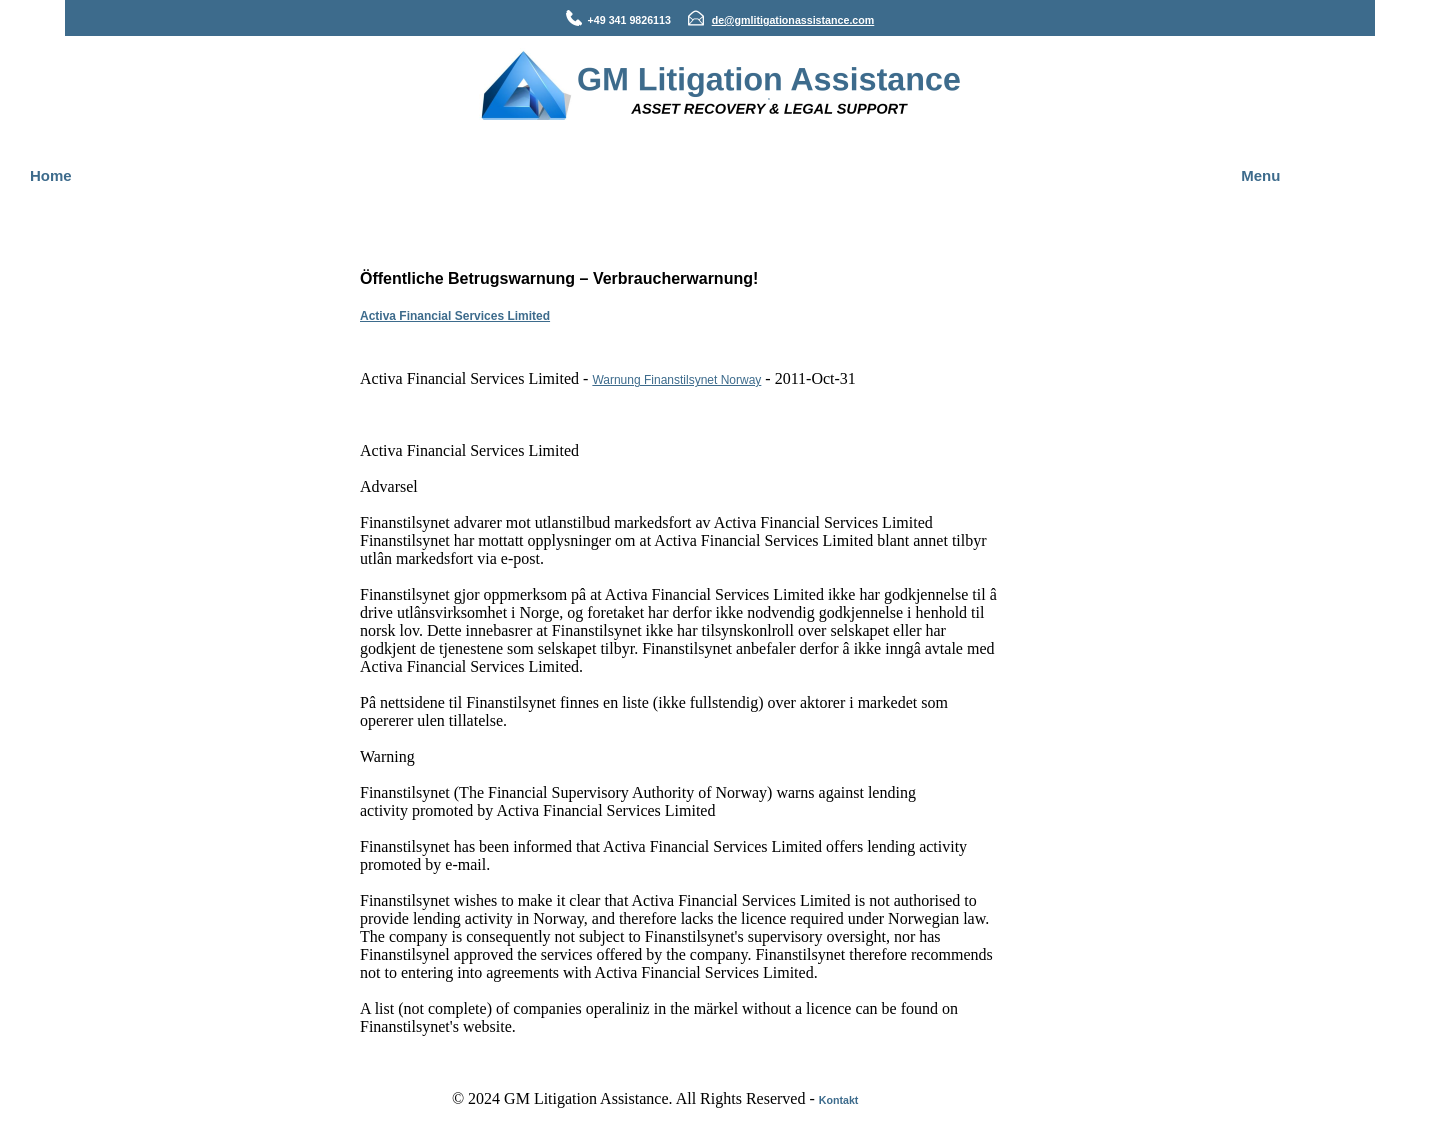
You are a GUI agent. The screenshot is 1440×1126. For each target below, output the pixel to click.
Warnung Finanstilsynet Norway (676, 380)
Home (51, 175)
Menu (1260, 175)
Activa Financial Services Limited (455, 316)
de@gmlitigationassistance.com (793, 20)
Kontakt (839, 1100)
